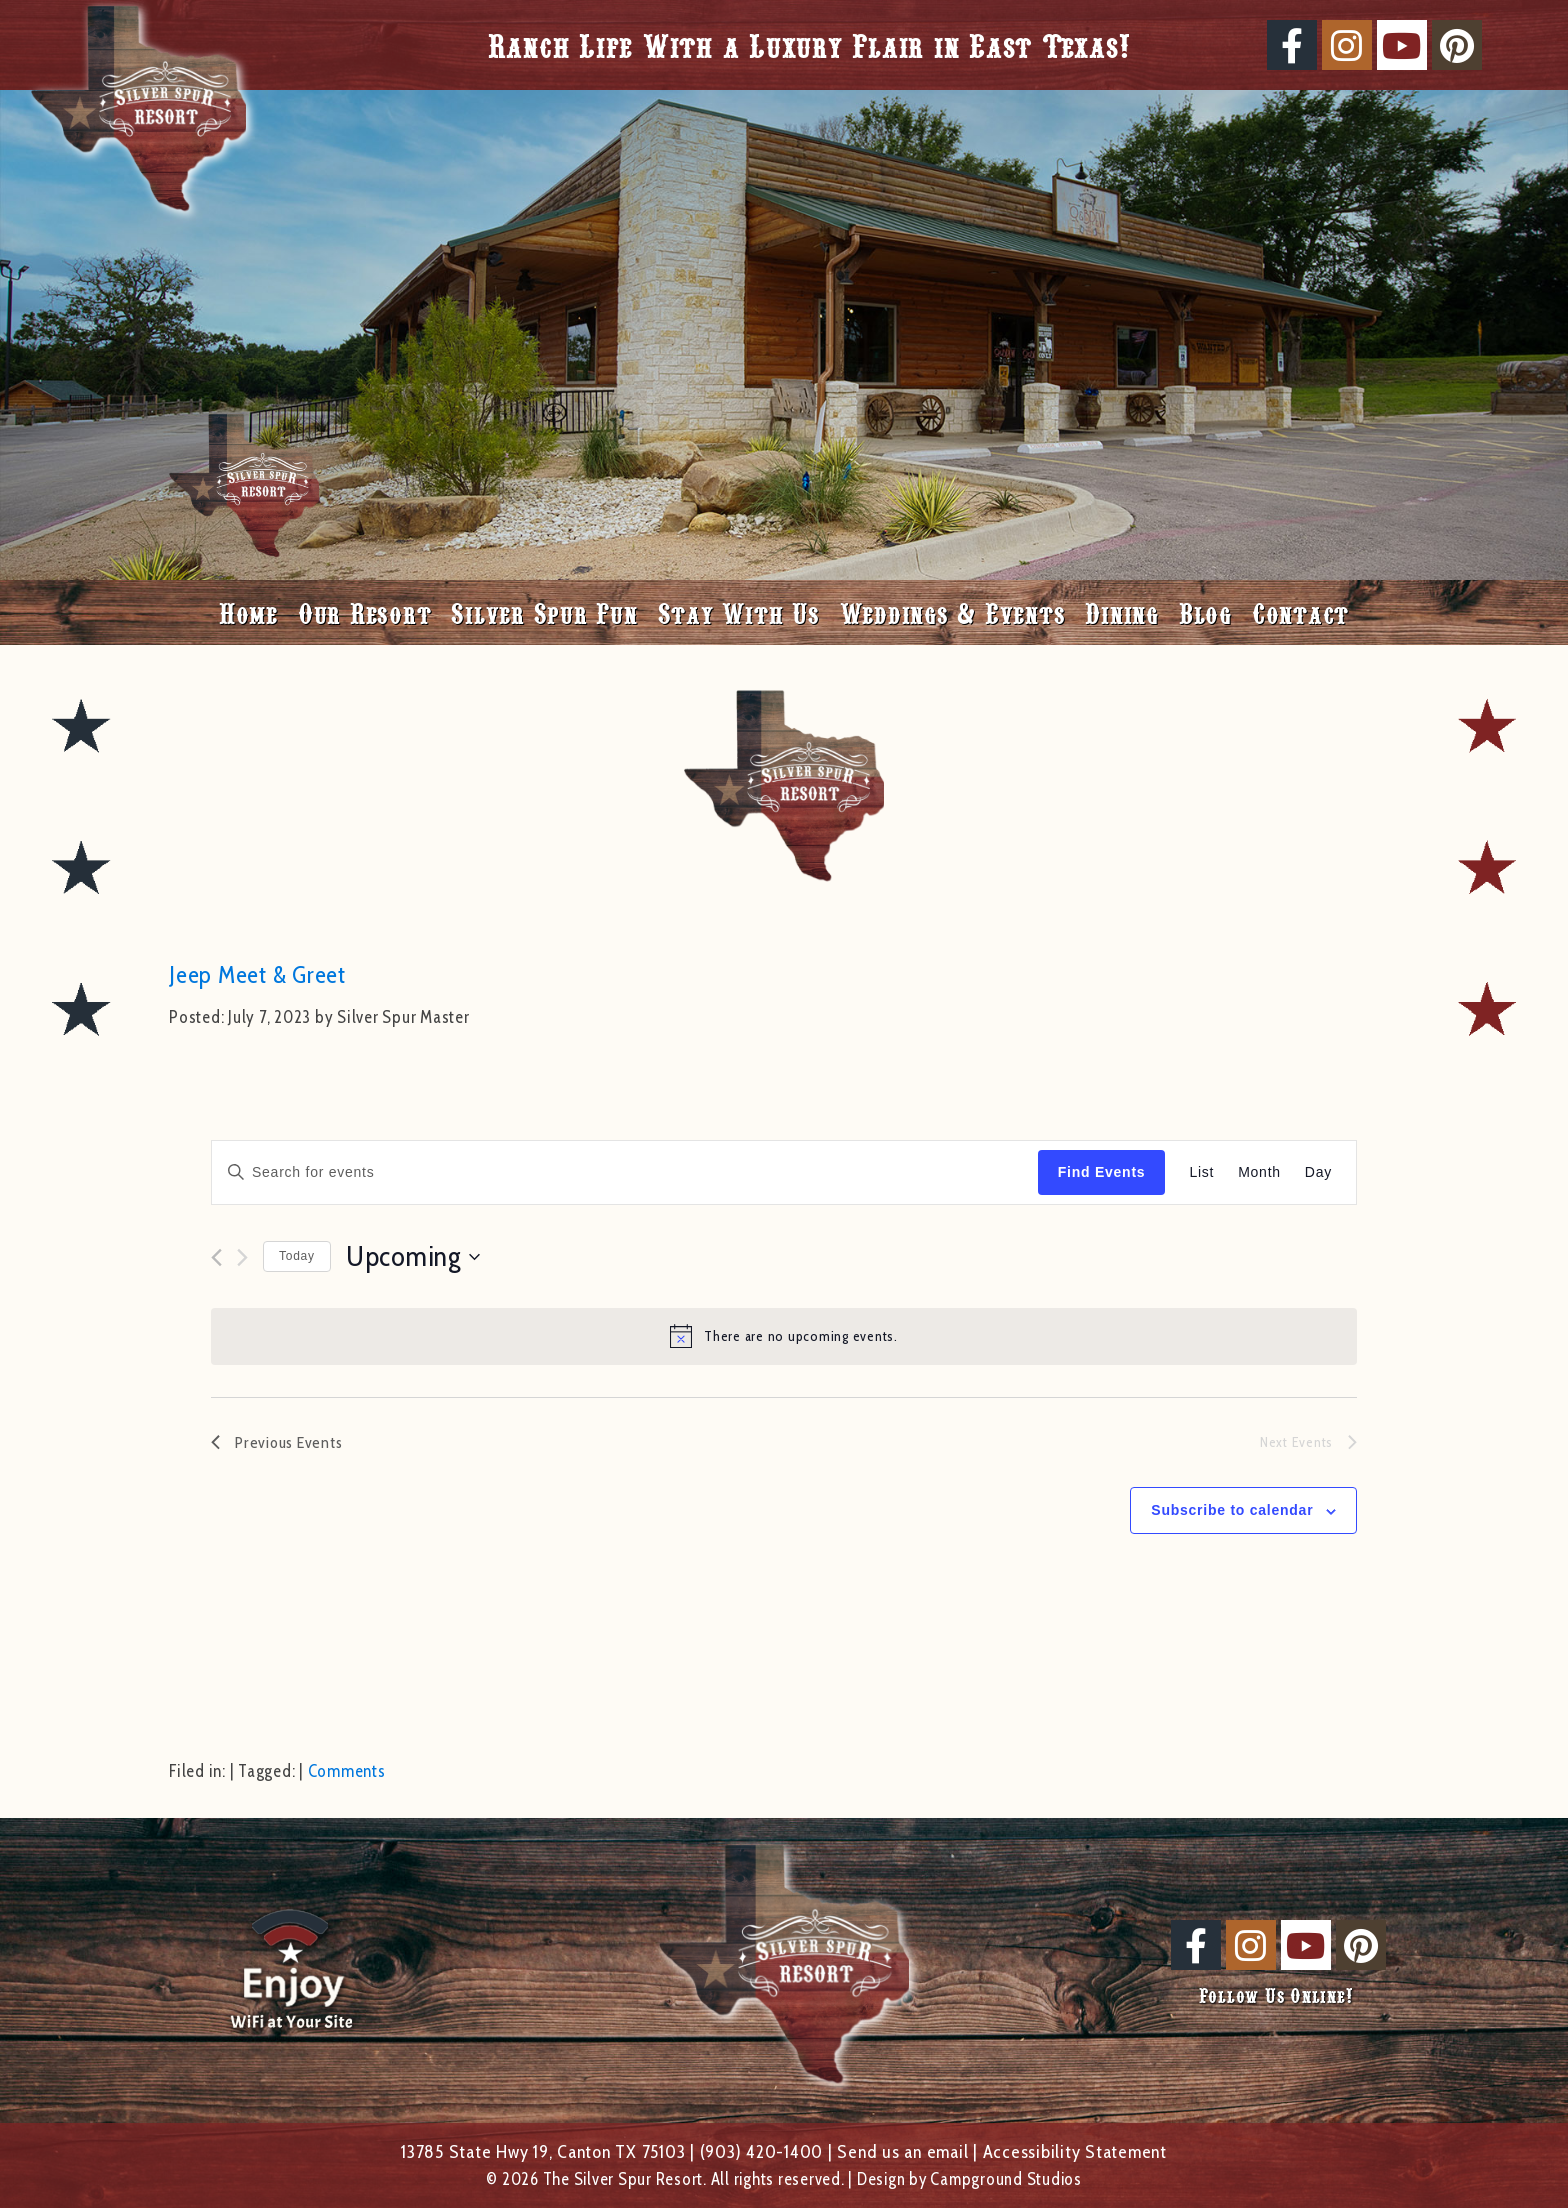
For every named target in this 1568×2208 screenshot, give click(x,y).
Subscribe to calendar (1232, 1510)
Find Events (1102, 1172)
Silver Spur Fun (544, 612)
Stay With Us (739, 612)
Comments (347, 1771)
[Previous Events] (216, 1257)
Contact (1300, 612)
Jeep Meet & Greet (257, 974)
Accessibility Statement (1075, 2151)
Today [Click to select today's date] (297, 1256)
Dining (1122, 612)
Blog (1205, 612)
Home (248, 612)
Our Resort (365, 612)
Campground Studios (1006, 2179)
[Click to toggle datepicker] (413, 1257)
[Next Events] (242, 1257)
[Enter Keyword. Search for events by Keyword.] (625, 1172)
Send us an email (902, 2151)
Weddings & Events (953, 612)
